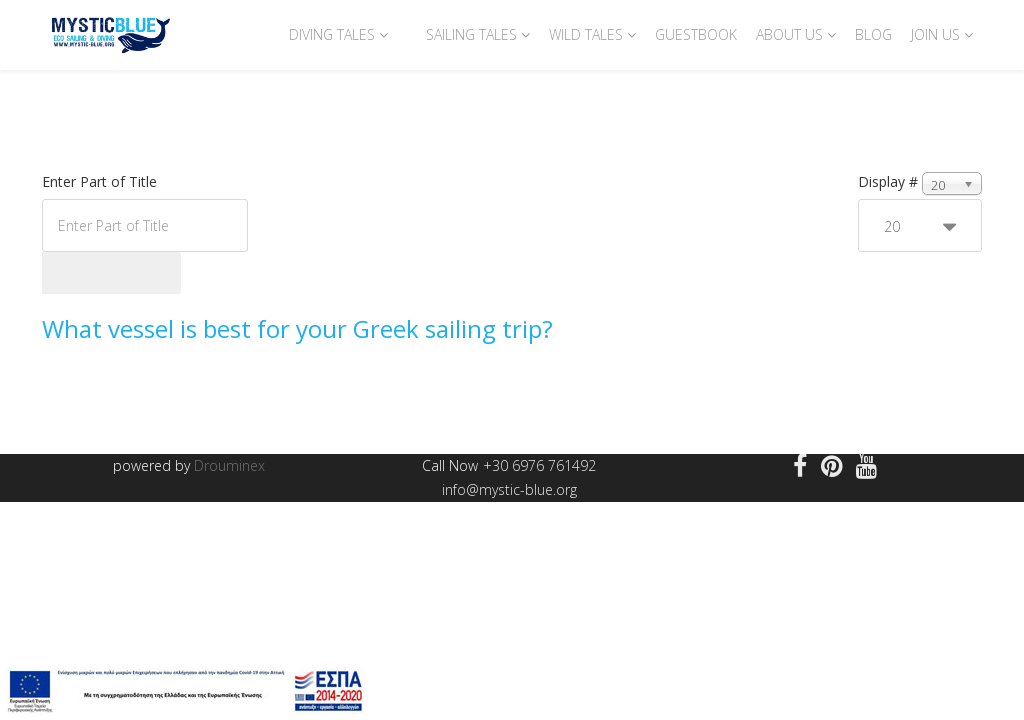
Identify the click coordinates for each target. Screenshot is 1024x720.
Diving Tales (332, 34)
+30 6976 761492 (539, 465)
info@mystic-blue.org (509, 489)
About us (789, 34)
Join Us (935, 34)
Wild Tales (586, 34)
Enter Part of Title (101, 181)
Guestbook (696, 34)
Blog (873, 34)
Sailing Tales (471, 34)
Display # (888, 181)
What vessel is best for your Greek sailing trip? (297, 328)
